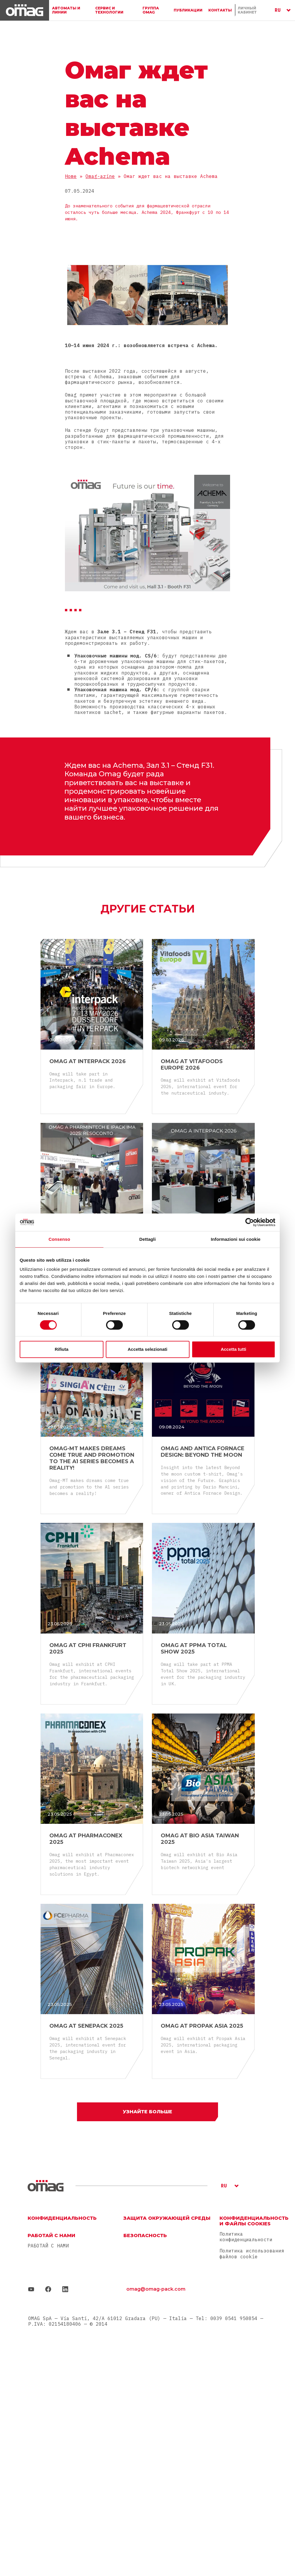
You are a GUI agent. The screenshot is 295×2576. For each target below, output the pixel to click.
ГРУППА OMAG (151, 10)
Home (71, 176)
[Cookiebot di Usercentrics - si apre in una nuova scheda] (249, 1222)
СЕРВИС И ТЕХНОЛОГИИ (109, 10)
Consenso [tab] (59, 1239)
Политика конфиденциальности (245, 2236)
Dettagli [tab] (147, 1239)
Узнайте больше (147, 2111)
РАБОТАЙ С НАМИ (48, 2246)
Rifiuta (61, 1349)
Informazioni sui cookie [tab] (236, 1239)
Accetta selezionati (147, 1349)
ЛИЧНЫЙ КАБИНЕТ (247, 10)
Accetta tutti (233, 1349)
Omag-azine (100, 176)
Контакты (220, 10)
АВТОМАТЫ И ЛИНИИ (66, 10)
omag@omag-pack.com (155, 2289)
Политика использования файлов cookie (251, 2253)
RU (278, 10)
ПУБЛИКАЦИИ (188, 10)
